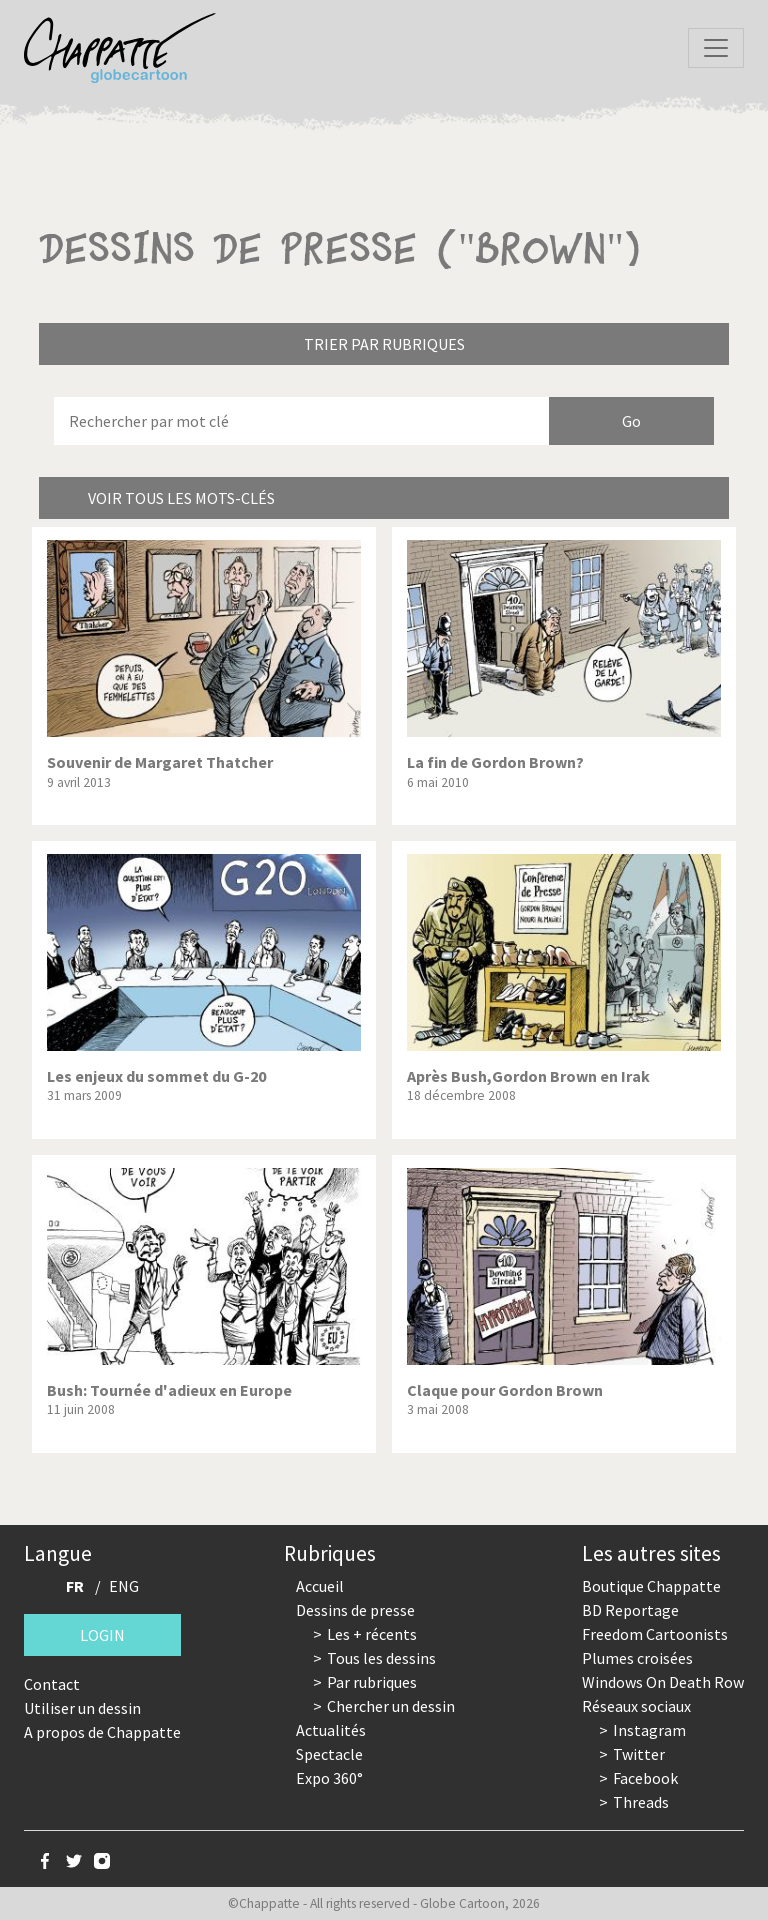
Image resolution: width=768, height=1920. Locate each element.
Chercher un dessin (391, 1706)
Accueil (320, 1586)
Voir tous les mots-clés (181, 498)
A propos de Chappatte (102, 1732)
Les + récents (372, 1634)
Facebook (645, 1778)
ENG (124, 1586)
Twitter (639, 1754)
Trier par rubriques (384, 344)
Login (102, 1635)
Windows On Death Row (663, 1682)
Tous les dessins (381, 1658)
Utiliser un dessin (82, 1708)
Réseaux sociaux (636, 1706)
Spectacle (329, 1754)
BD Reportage (630, 1610)
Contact (52, 1684)
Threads (641, 1802)
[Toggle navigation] (716, 48)
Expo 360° (329, 1778)
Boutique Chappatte (651, 1586)
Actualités (331, 1730)
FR (75, 1586)
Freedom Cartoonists (655, 1634)
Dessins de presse (355, 1610)
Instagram (649, 1730)
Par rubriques (372, 1682)
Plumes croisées (637, 1658)
